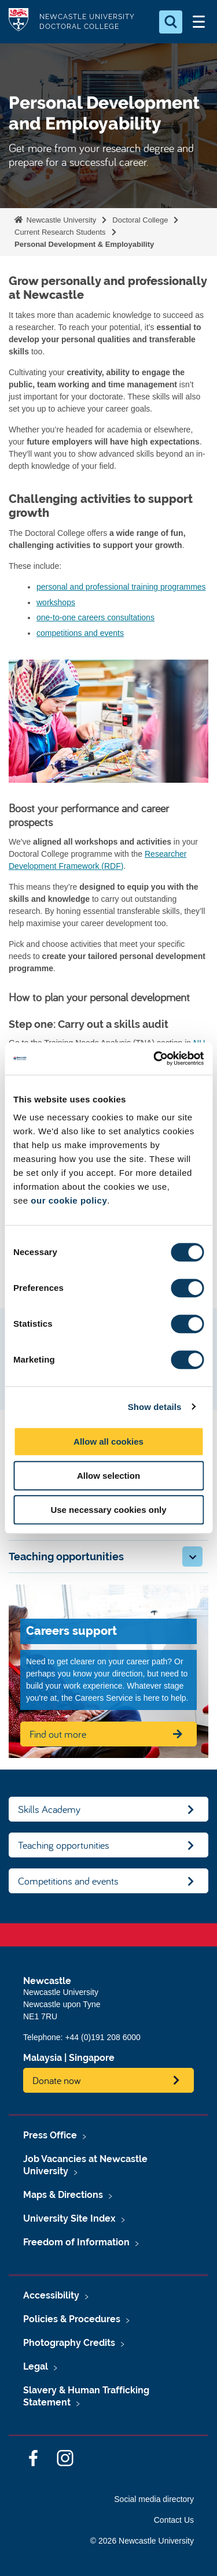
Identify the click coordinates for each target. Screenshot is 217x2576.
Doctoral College (140, 220)
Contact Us (174, 2520)
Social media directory (154, 2499)
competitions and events (80, 633)
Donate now (56, 2080)
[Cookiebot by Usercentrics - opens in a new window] (154, 1058)
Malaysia (42, 2057)
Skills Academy (49, 1809)
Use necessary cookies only (108, 1510)
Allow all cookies (108, 1441)
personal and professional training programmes (121, 586)
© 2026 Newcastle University (142, 2540)
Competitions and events (68, 1880)
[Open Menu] (198, 22)
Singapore (92, 2057)
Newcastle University (60, 220)
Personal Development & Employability (84, 244)
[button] (192, 1556)
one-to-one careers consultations (95, 617)
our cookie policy (69, 1200)
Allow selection (108, 1476)
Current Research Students (60, 232)
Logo (18, 21)
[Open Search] (170, 22)
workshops (55, 602)
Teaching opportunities (63, 1845)
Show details (155, 1407)
